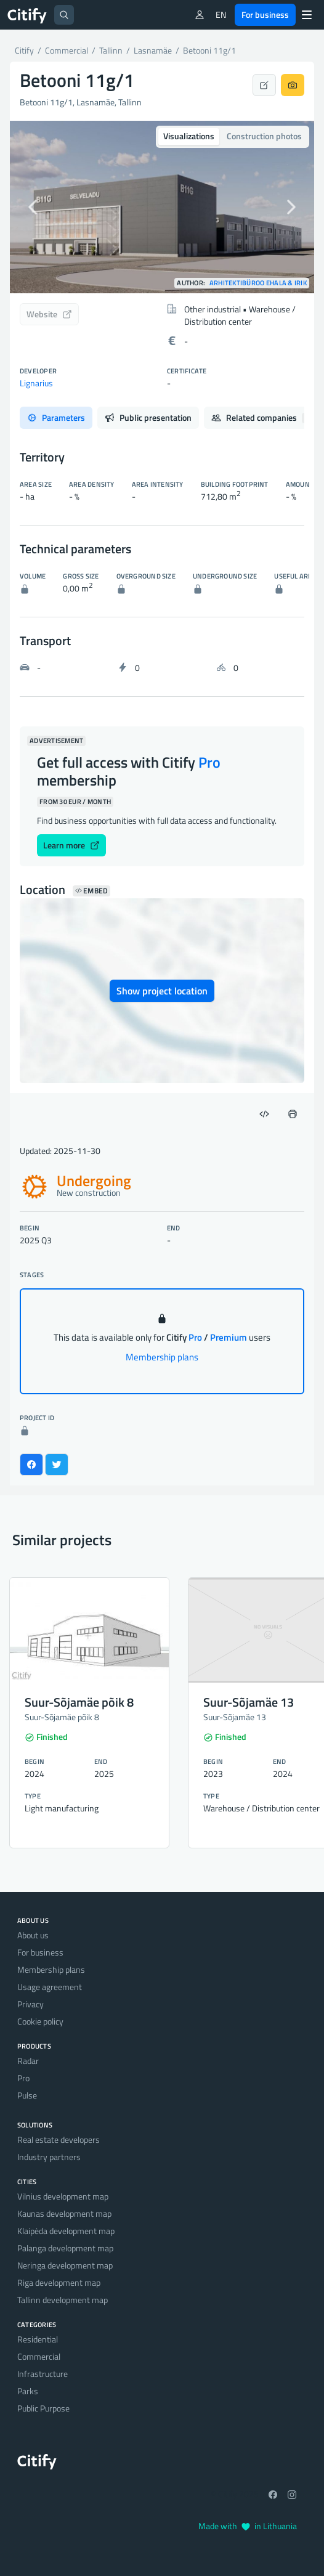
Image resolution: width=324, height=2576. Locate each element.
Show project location (162, 990)
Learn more (71, 845)
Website (49, 313)
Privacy (30, 2003)
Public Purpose (43, 2408)
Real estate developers (58, 2139)
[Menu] (307, 14)
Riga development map (58, 2282)
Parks (27, 2390)
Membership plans (162, 1357)
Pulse (27, 2095)
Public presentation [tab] (148, 417)
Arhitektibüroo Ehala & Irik (258, 283)
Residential (37, 2339)
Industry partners (49, 2156)
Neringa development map (65, 2265)
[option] (162, 207)
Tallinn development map (62, 2299)
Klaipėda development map (66, 2230)
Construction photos (264, 135)
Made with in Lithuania (247, 2525)
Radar (28, 2060)
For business (265, 14)
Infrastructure (42, 2373)
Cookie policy (40, 2021)
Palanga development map (65, 2247)
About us (33, 1934)
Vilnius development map (62, 2196)
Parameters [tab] (56, 417)
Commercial (38, 2356)
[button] (32, 207)
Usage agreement (49, 1986)
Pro (23, 2077)
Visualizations (188, 135)
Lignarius (36, 382)
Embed (91, 890)
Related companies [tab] (261, 417)
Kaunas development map (64, 2213)
